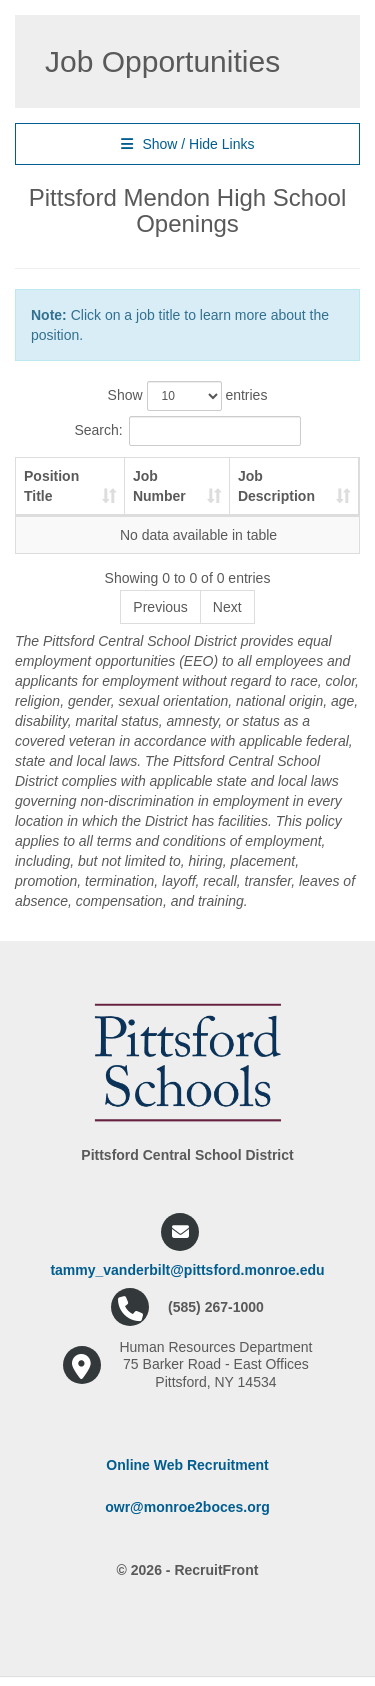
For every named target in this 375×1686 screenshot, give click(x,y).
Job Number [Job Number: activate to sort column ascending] (159, 486)
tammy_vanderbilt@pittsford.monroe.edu (187, 1270)
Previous (160, 607)
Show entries (188, 396)
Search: (187, 431)
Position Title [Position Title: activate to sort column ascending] (51, 486)
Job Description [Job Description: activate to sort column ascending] (276, 486)
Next (227, 607)
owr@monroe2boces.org (187, 1507)
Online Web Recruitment (187, 1465)
